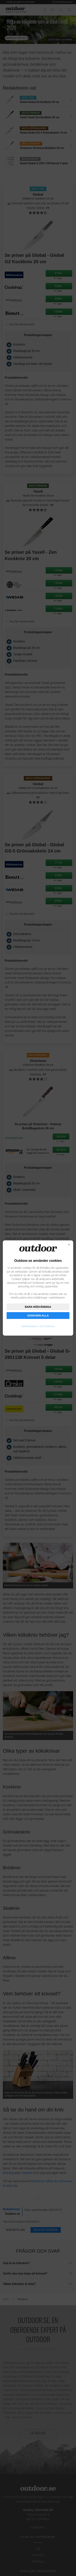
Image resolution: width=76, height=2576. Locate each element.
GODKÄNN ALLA (38, 1315)
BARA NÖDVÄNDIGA (38, 1306)
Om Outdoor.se (47, 1326)
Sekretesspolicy (29, 1326)
